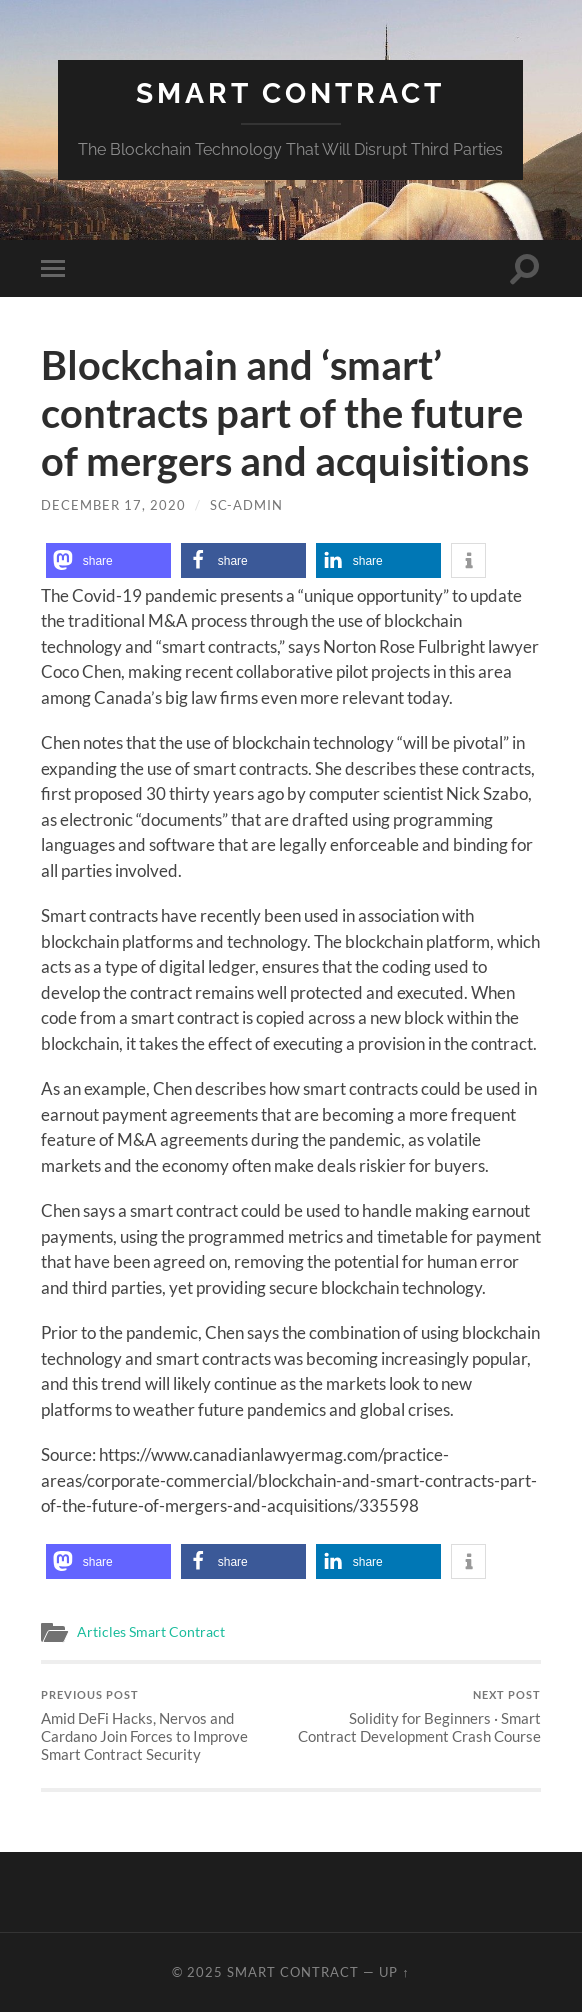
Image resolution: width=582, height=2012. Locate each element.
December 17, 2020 (113, 505)
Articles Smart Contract (151, 1632)
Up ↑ (394, 1972)
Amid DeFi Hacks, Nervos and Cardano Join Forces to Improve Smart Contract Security (163, 1725)
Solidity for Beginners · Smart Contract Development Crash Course (418, 1716)
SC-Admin (246, 505)
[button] (108, 560)
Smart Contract (290, 93)
